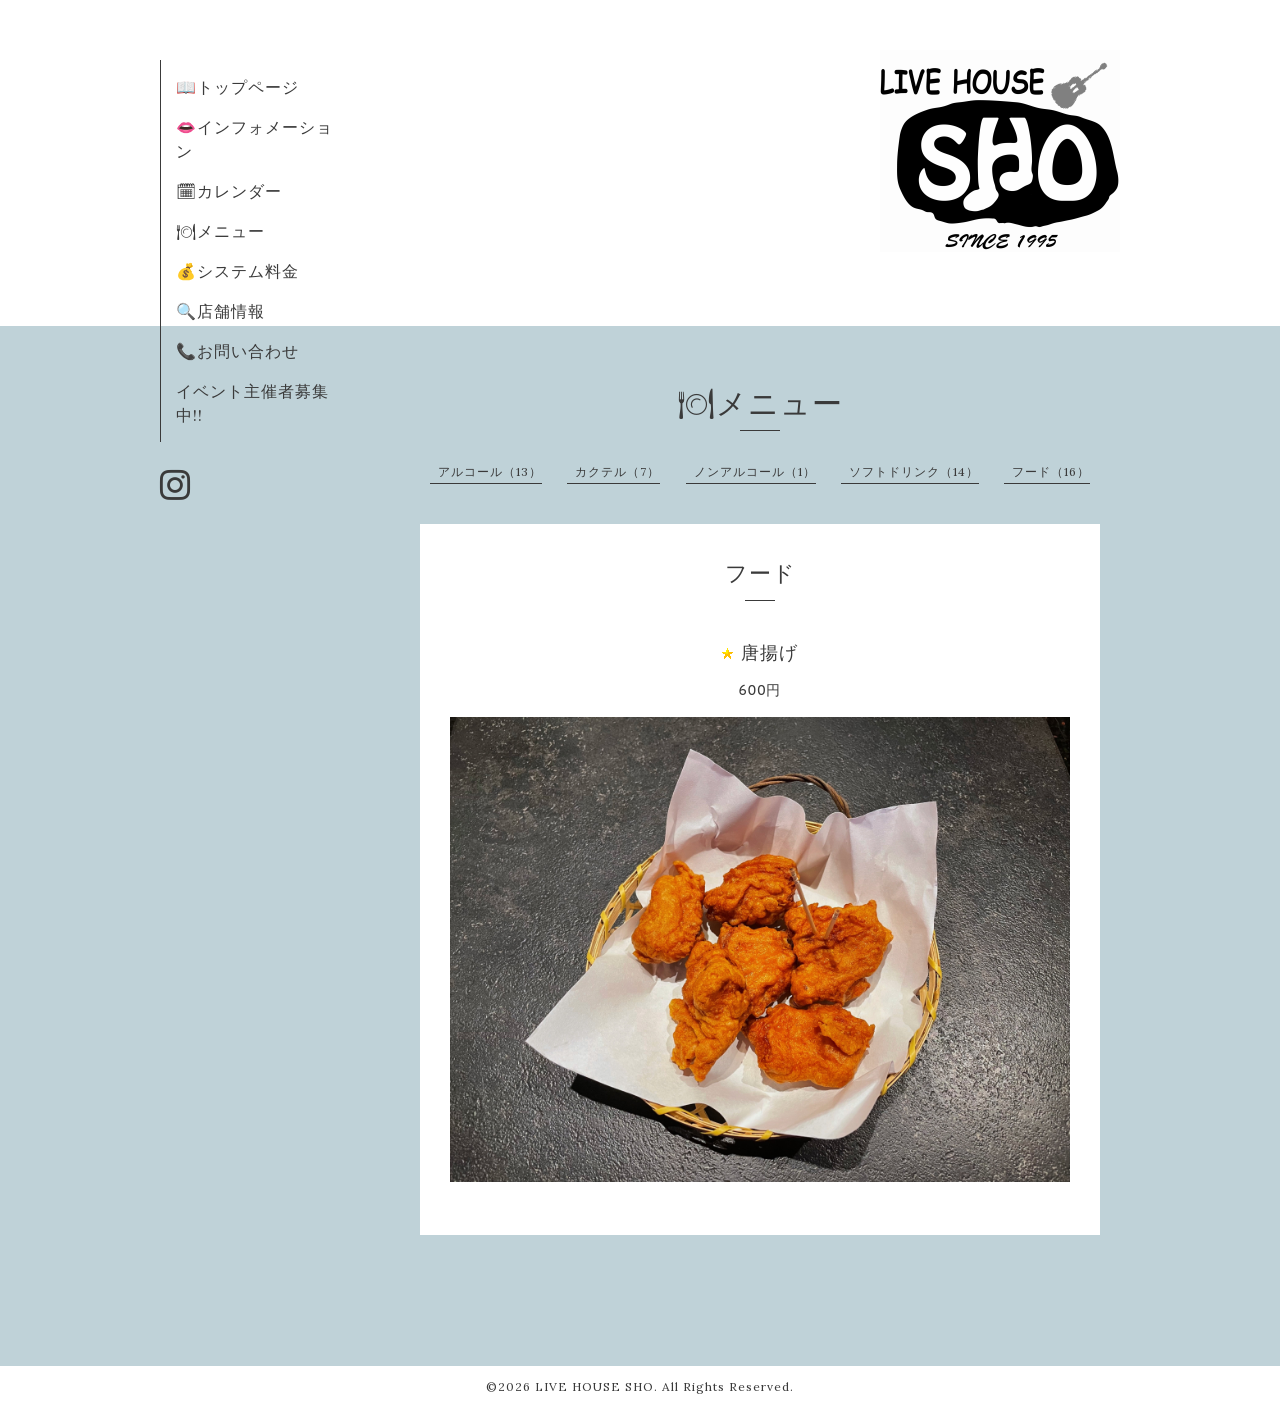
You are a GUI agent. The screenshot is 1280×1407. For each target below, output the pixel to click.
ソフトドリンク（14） (914, 471)
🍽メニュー (220, 231)
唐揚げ (769, 652)
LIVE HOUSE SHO (594, 1386)
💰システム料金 (237, 271)
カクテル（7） (617, 471)
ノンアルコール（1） (755, 471)
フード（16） (1051, 471)
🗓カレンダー (229, 191)
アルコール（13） (490, 471)
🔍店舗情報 (220, 311)
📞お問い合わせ (237, 351)
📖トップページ (237, 87)
